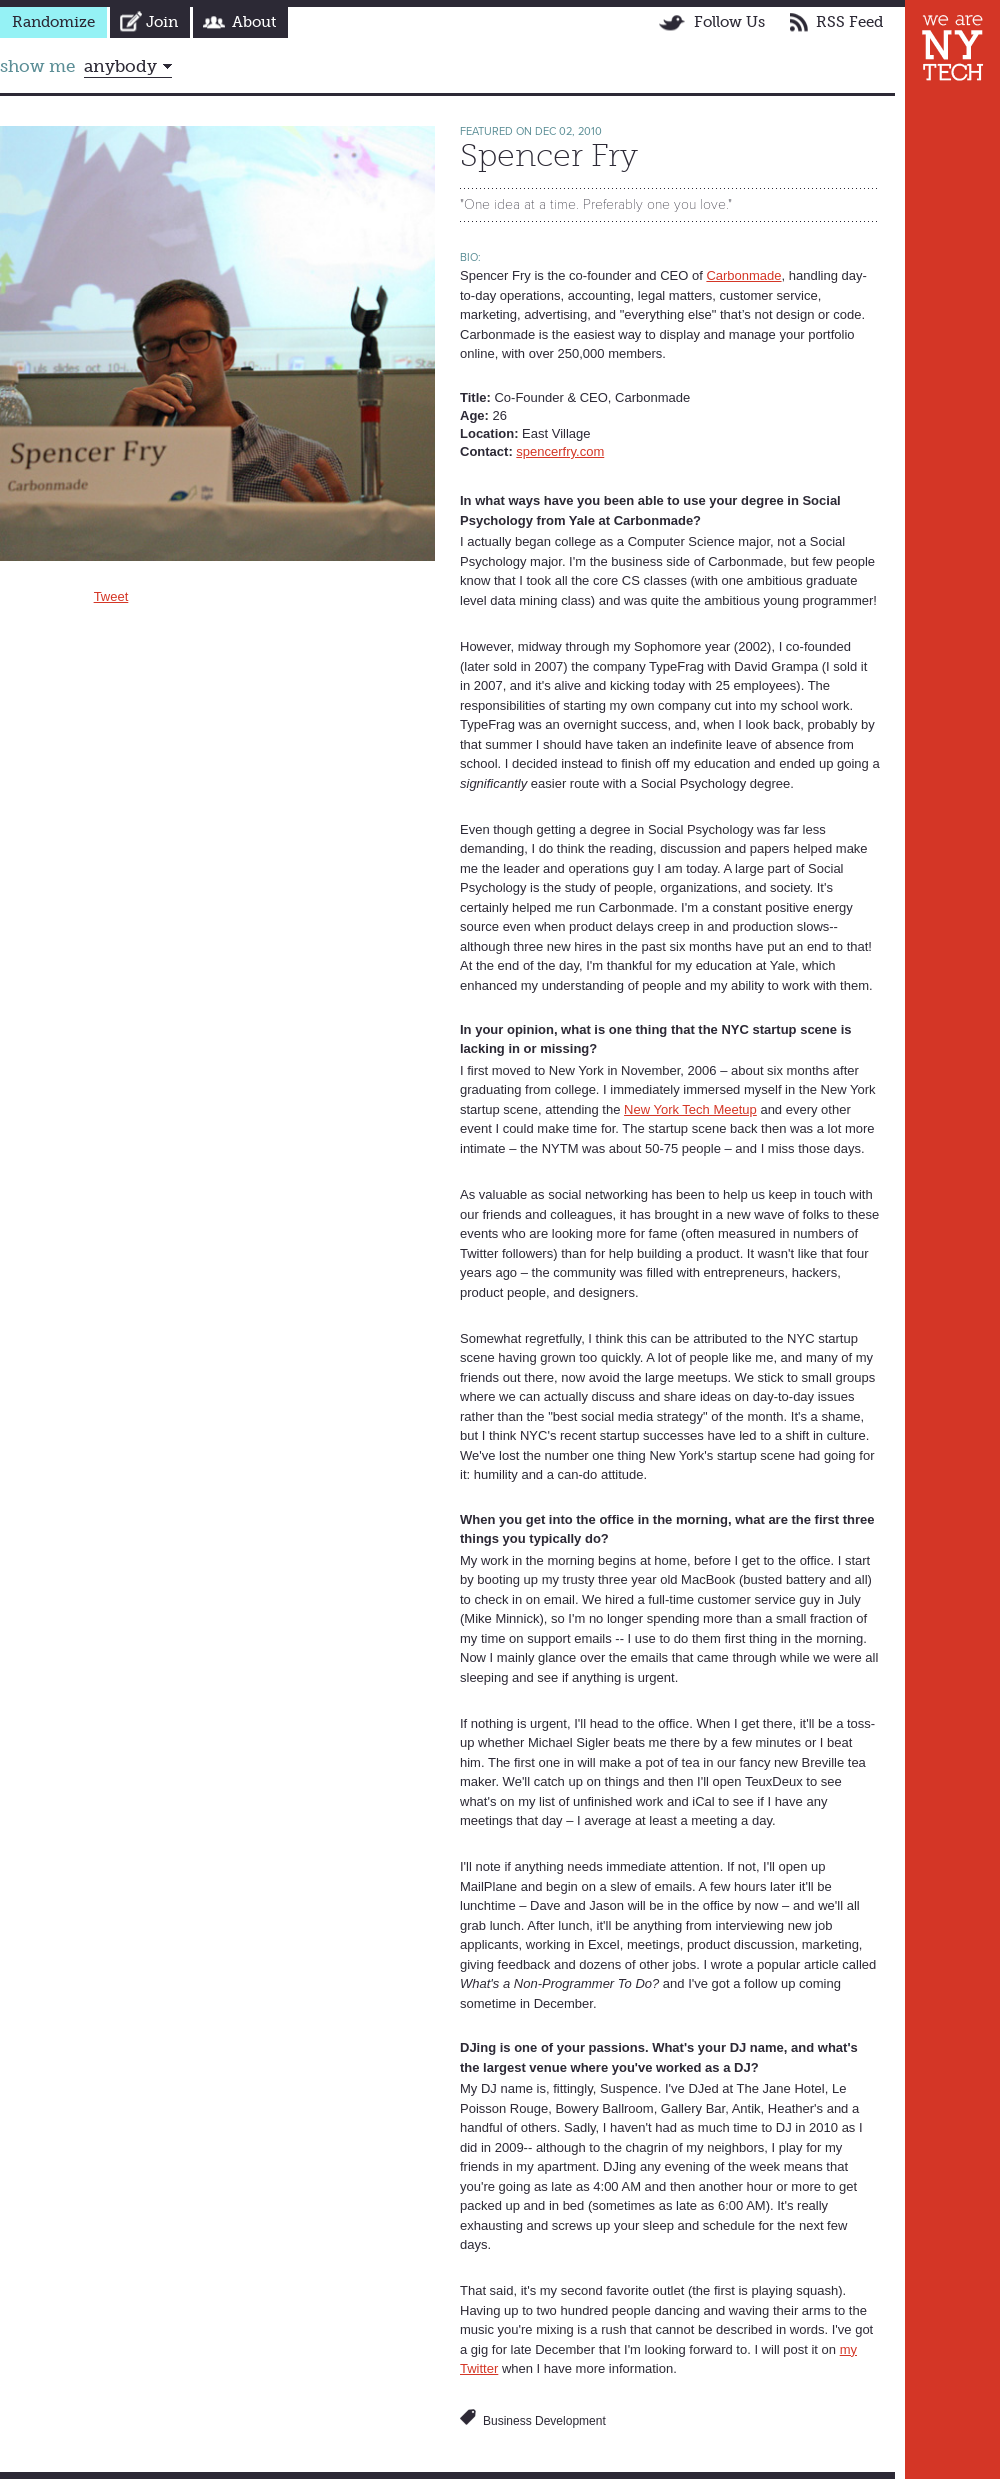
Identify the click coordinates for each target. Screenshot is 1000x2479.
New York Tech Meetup (690, 1109)
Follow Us (729, 22)
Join (162, 22)
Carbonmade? (657, 520)
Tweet (111, 596)
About (254, 22)
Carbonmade (743, 275)
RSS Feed (849, 22)
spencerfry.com (560, 451)
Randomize (53, 22)
